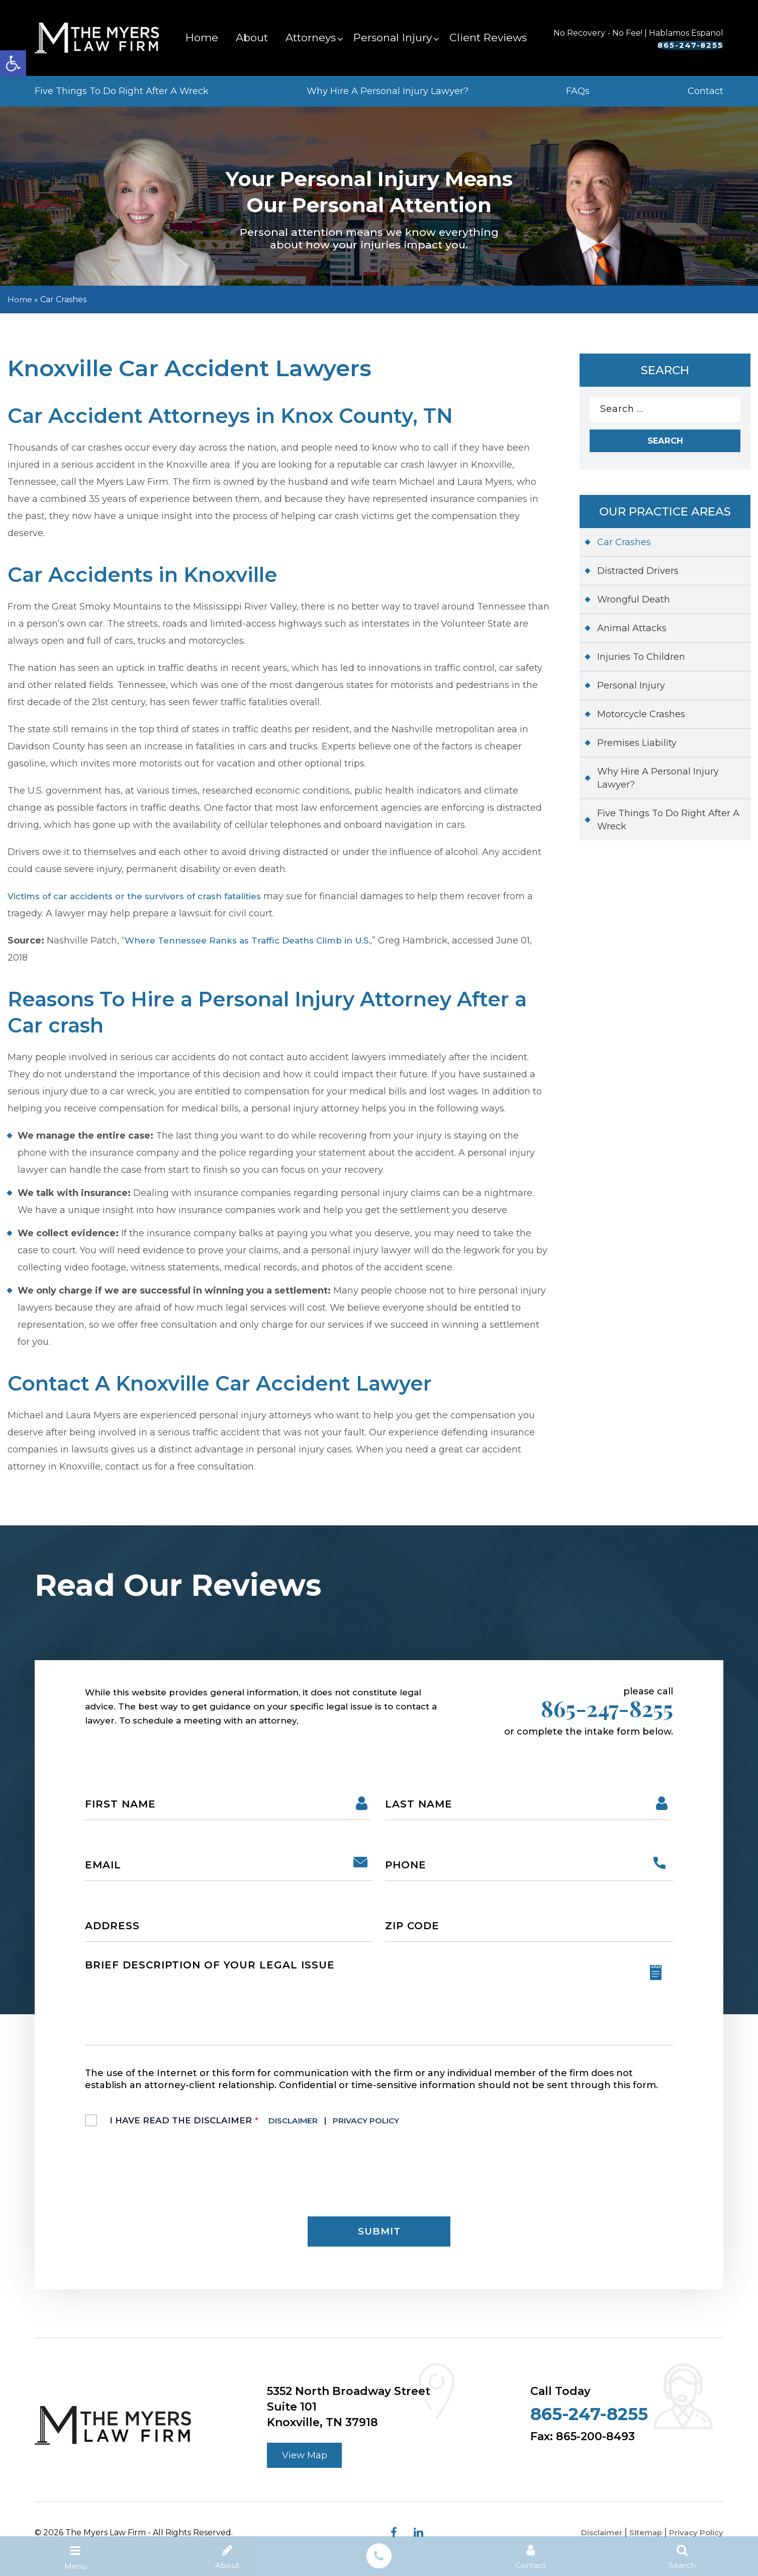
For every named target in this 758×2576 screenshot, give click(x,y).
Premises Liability (637, 746)
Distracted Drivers (638, 574)
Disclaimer (299, 2126)
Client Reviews (488, 37)
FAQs (578, 91)
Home (201, 37)
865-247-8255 (657, 45)
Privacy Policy (382, 2126)
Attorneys (311, 37)
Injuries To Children (641, 660)
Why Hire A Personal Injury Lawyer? (387, 91)
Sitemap (641, 2544)
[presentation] (161, 2177)
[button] (13, 63)
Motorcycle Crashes (641, 718)
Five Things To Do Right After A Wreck (122, 91)
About (252, 37)
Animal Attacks (632, 632)
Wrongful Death (633, 603)
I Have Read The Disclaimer (267, 2126)
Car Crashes (624, 546)
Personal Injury (392, 37)
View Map (308, 2465)
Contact (705, 91)
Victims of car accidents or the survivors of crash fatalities (143, 896)
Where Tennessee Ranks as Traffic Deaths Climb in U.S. (255, 940)
